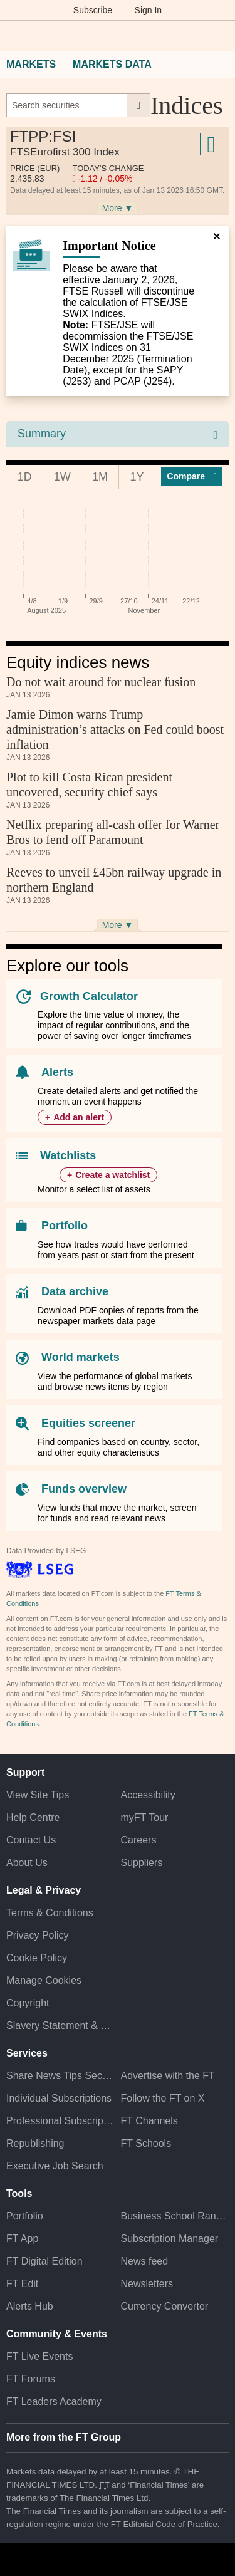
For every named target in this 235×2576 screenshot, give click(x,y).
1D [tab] (25, 477)
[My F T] (218, 35)
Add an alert (78, 1117)
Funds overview (84, 1489)
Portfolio (64, 1225)
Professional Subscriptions (60, 2120)
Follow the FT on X (163, 2098)
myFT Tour (145, 1817)
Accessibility (148, 1795)
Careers (139, 1840)
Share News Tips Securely (60, 2075)
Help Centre (33, 1817)
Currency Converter (165, 2306)
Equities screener (88, 1423)
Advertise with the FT (168, 2075)
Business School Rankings (175, 2216)
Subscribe (92, 10)
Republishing (35, 2143)
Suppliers (142, 1862)
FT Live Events (39, 2356)
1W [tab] (62, 477)
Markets (31, 64)
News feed (145, 2261)
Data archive (74, 1291)
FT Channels (149, 2120)
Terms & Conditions (49, 1912)
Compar (192, 476)
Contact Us (31, 1840)
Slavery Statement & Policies (60, 2025)
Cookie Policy (36, 1958)
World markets (80, 1357)
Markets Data (112, 64)
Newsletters (147, 2283)
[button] (12, 35)
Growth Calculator (89, 996)
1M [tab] (100, 477)
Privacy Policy (37, 1935)
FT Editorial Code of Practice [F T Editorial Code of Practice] (164, 2524)
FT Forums (30, 2379)
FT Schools (146, 2143)
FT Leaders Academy (54, 2401)
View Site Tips (37, 1795)
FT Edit (22, 2283)
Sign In (148, 10)
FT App (22, 2238)
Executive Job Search (54, 2166)
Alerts (57, 1072)
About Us (27, 1862)
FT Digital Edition (44, 2261)
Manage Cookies (43, 1980)
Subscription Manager (170, 2238)
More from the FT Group (63, 2437)
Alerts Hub (29, 2306)
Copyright (27, 2003)
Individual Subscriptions (59, 2098)
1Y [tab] (137, 477)
